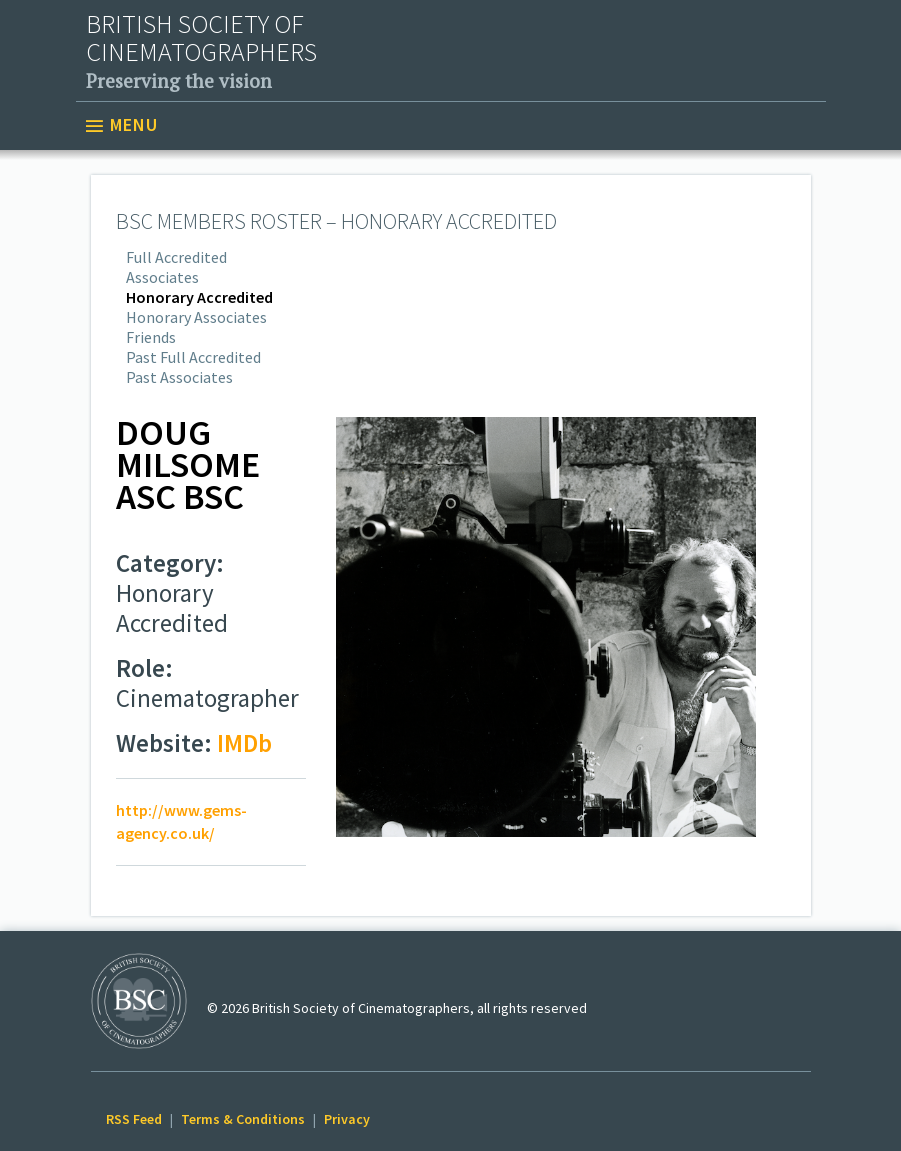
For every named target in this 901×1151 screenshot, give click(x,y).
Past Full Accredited (193, 357)
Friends (151, 337)
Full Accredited (176, 257)
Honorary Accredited (199, 297)
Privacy (347, 1119)
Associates (162, 277)
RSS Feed (134, 1119)
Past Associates (179, 377)
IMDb (244, 743)
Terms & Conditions (243, 1119)
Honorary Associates (196, 317)
